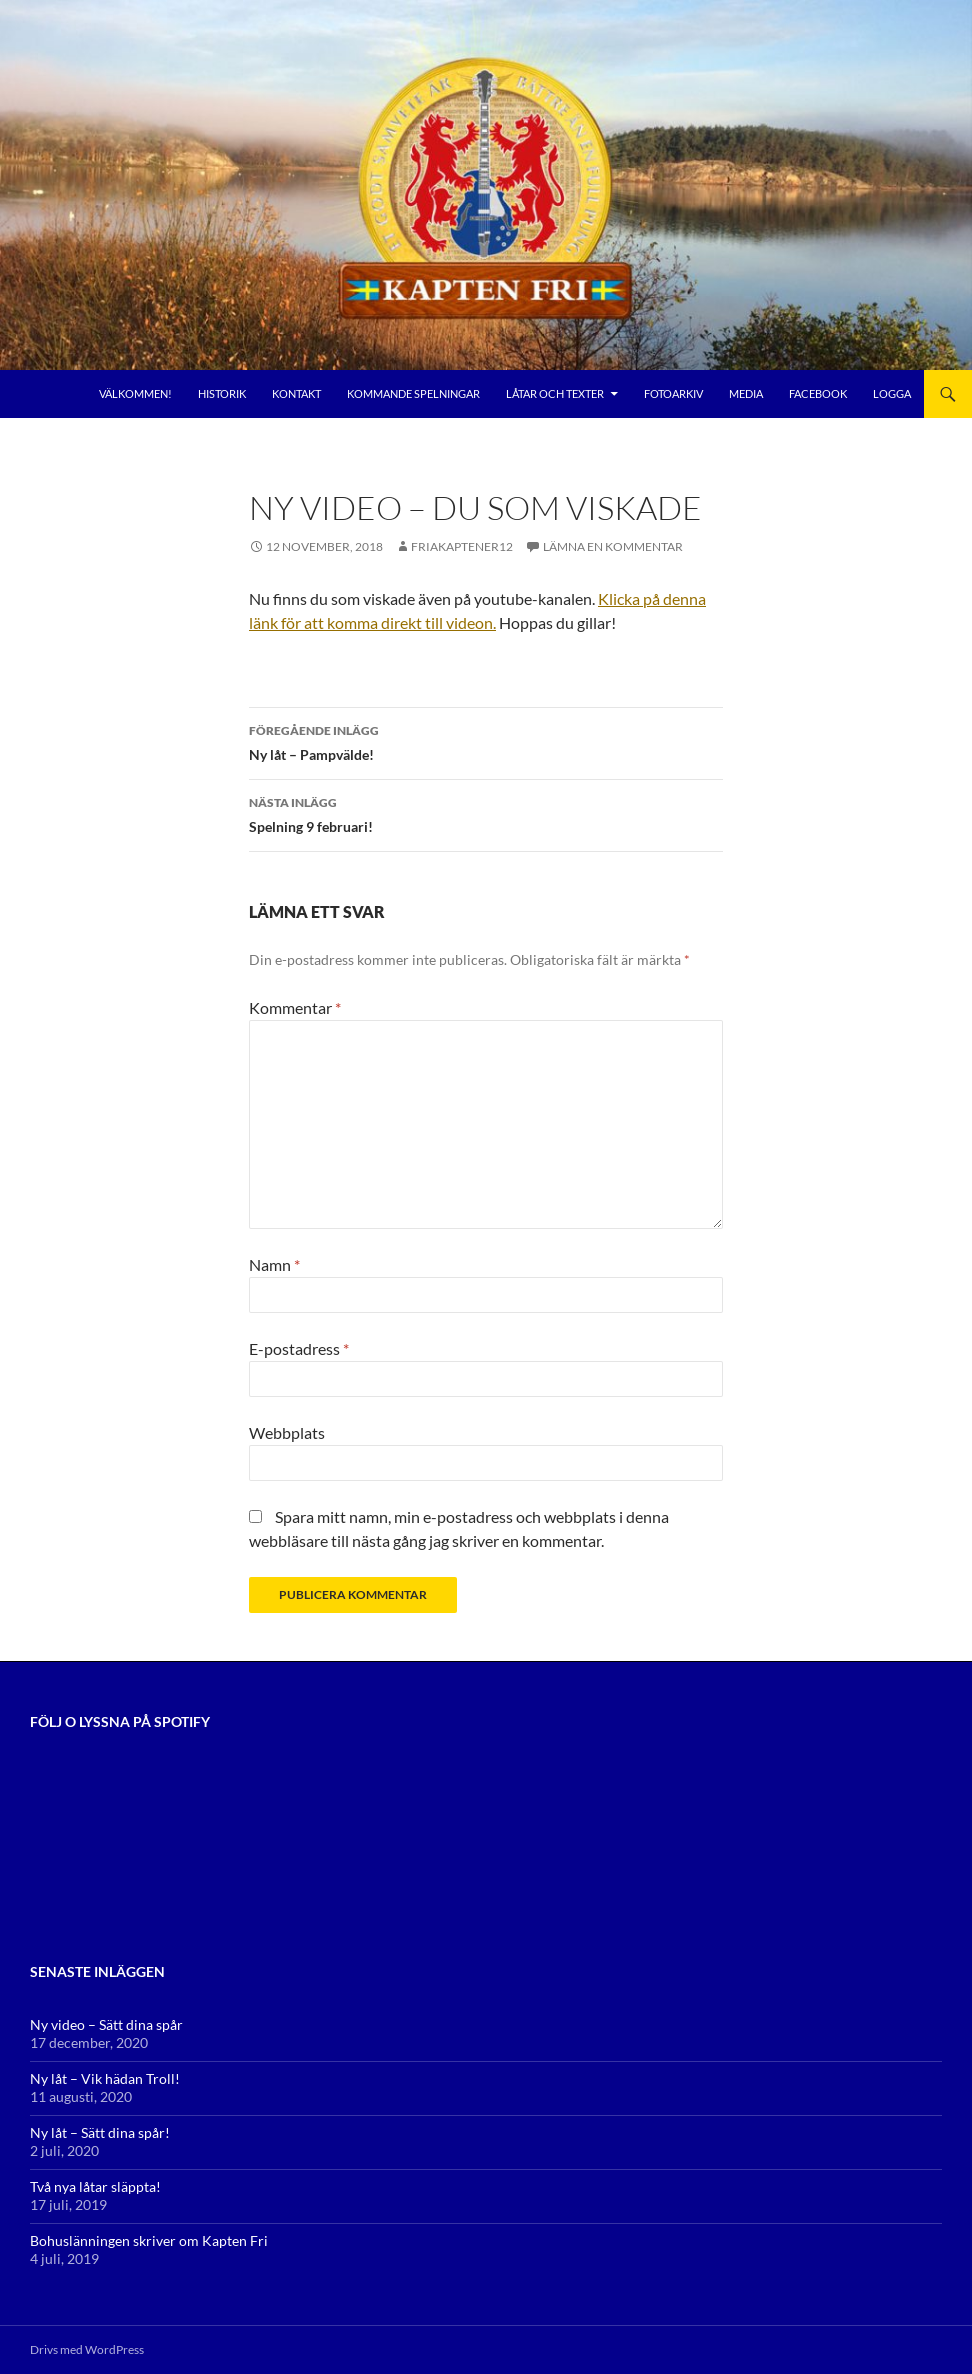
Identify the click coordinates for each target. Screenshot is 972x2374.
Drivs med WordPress (87, 2349)
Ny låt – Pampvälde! (486, 741)
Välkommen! (135, 393)
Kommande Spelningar (413, 393)
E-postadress (299, 1348)
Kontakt (296, 393)
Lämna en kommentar (613, 546)
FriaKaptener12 (462, 546)
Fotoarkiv (673, 393)
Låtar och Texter (555, 393)
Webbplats (287, 1432)
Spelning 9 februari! (486, 813)
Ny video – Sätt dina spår (106, 2024)
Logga (892, 393)
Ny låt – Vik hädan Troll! (105, 2078)
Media (746, 393)
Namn (274, 1264)
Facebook (818, 393)
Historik (222, 393)
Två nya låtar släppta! (95, 2186)
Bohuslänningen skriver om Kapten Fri (149, 2240)
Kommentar (295, 1007)
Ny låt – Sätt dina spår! (100, 2132)
